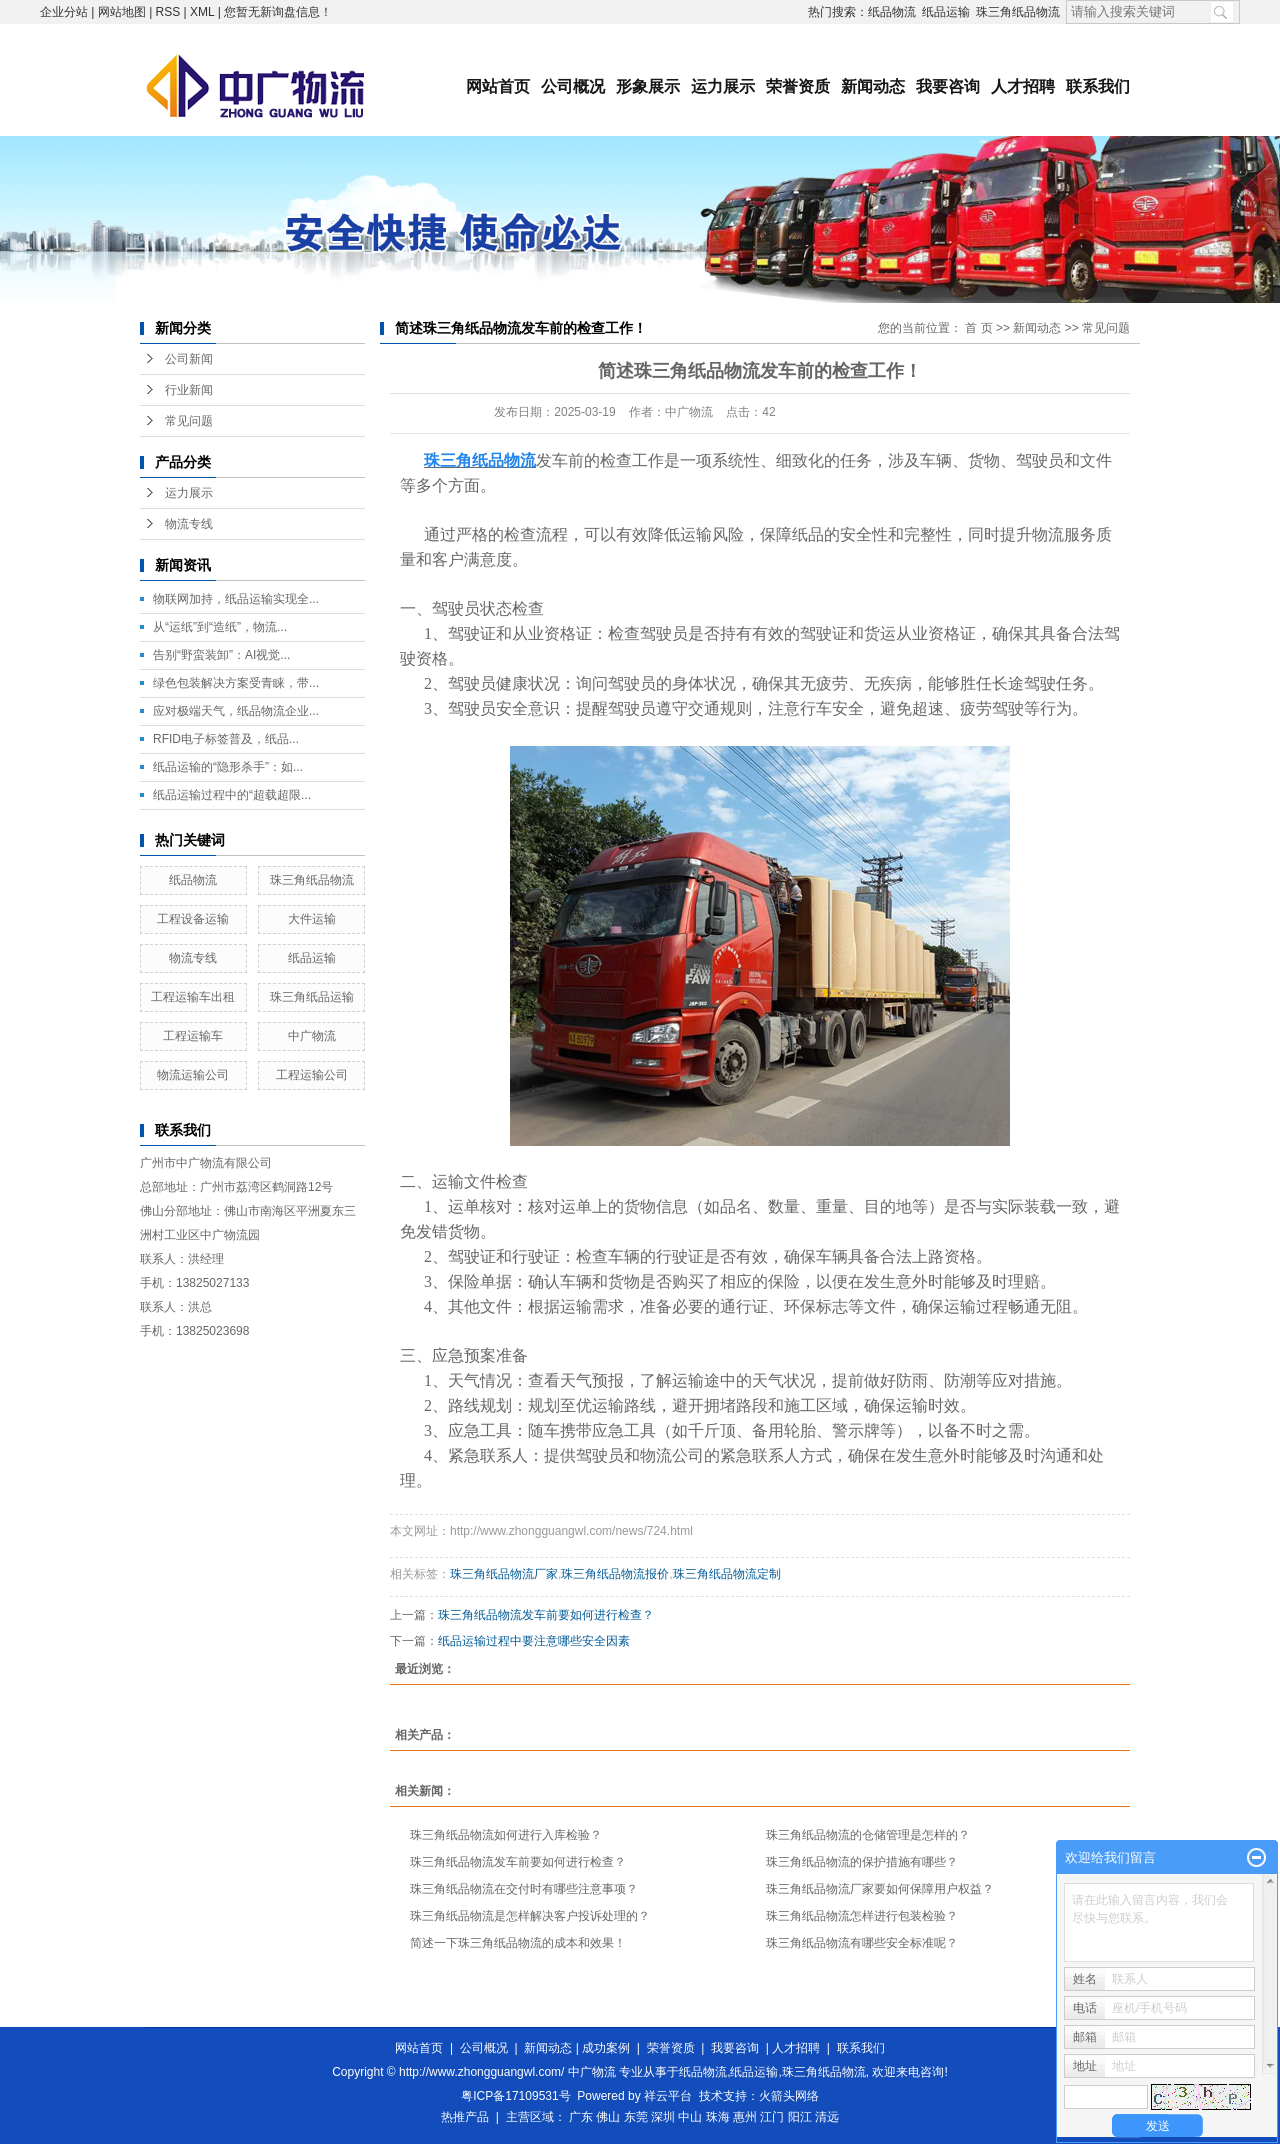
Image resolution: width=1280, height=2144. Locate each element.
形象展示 (648, 86)
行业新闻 (189, 390)
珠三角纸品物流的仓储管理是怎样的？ (868, 1835)
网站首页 (498, 86)
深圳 (663, 2117)
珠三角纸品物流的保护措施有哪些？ (862, 1862)
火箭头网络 (789, 2096)
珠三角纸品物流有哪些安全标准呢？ (862, 1943)
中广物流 (312, 1036)
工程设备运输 (193, 919)
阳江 (800, 2117)
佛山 (608, 2117)
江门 (772, 2117)
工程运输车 (193, 1036)
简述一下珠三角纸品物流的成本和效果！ (518, 1943)
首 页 (978, 328)
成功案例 (606, 2048)
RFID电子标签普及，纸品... (226, 739)
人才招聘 (1023, 86)
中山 (690, 2117)
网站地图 (122, 12)
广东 (581, 2117)
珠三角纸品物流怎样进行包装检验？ (862, 1916)
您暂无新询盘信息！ (278, 12)
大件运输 (312, 919)
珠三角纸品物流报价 (615, 1574)
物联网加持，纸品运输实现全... (236, 599)
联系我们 (1098, 86)
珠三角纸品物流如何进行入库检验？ (506, 1835)
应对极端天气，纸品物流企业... (236, 711)
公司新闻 (189, 359)
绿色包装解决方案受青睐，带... (236, 683)
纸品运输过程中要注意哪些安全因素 (534, 1641)
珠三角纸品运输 (312, 997)
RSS (168, 12)
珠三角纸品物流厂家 (504, 1574)
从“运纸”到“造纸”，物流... (220, 627)
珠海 (718, 2117)
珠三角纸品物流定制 (727, 1574)
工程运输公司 (312, 1075)
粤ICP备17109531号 (515, 2096)
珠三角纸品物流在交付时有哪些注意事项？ (524, 1889)
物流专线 (189, 524)
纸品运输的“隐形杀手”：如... (228, 767)
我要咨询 (948, 86)
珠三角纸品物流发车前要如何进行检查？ (546, 1615)
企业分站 (64, 12)
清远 (827, 2117)
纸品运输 (946, 12)
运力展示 (723, 86)
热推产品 (465, 2117)
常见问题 (189, 421)
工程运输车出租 (193, 997)
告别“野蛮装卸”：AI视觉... (221, 655)
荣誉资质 (798, 86)
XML (202, 12)
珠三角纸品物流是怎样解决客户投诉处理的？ (530, 1916)
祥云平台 (668, 2096)
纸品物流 (892, 12)
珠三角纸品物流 (1018, 12)
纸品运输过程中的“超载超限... (232, 795)
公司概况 (573, 86)
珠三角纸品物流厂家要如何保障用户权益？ (880, 1889)
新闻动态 (873, 86)
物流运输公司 (193, 1075)
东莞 (636, 2117)
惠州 (745, 2117)
